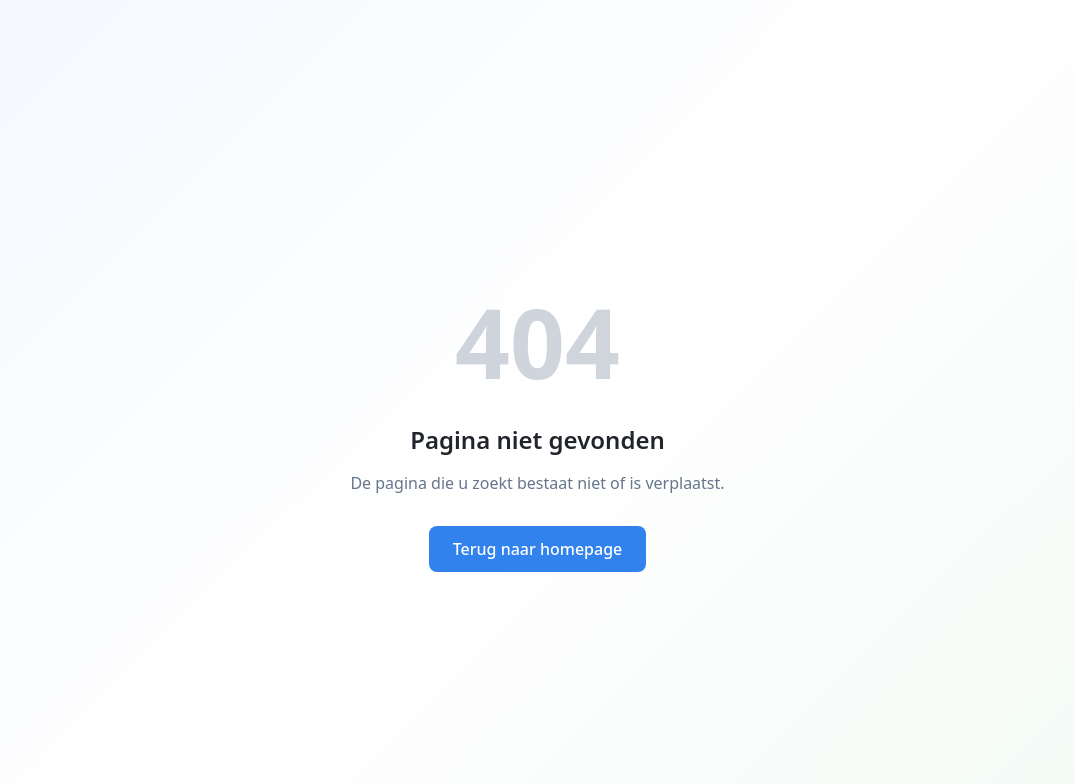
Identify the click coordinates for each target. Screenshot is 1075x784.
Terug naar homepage (538, 549)
